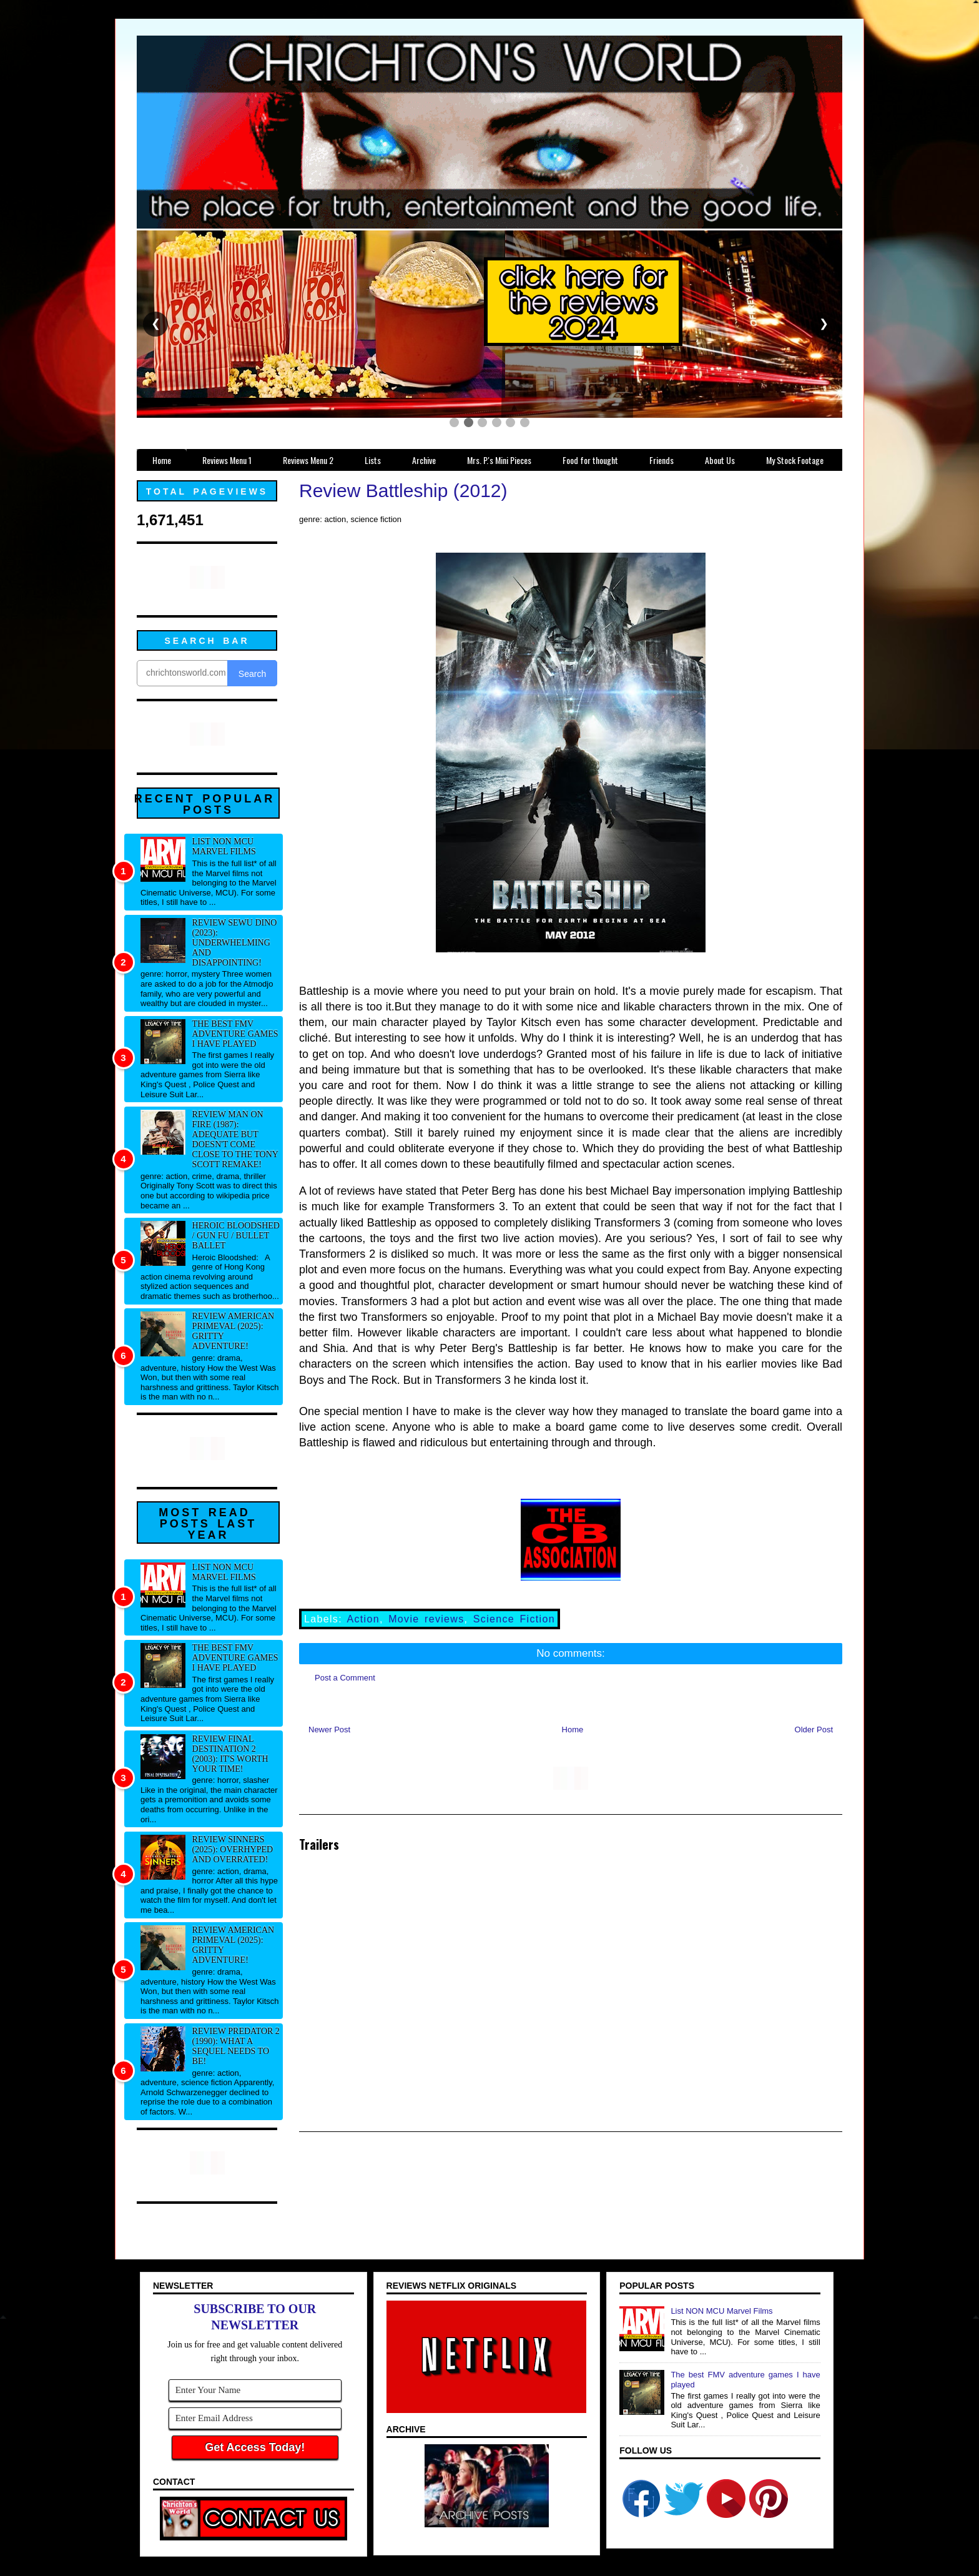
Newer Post (329, 1729)
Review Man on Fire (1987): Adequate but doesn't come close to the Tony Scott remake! (235, 1139)
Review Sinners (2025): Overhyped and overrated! (232, 1849)
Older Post (814, 1729)
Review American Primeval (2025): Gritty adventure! (233, 1331)
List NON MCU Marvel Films (224, 846)
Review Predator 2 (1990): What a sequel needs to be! (236, 2046)
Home (573, 1729)
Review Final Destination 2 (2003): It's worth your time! (230, 1754)
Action (363, 1619)
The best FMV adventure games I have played (235, 1034)
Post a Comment (345, 1677)
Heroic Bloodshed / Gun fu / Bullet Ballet (236, 1235)
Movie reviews (426, 1619)
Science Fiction (514, 1619)
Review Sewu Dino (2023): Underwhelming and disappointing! (234, 942)
